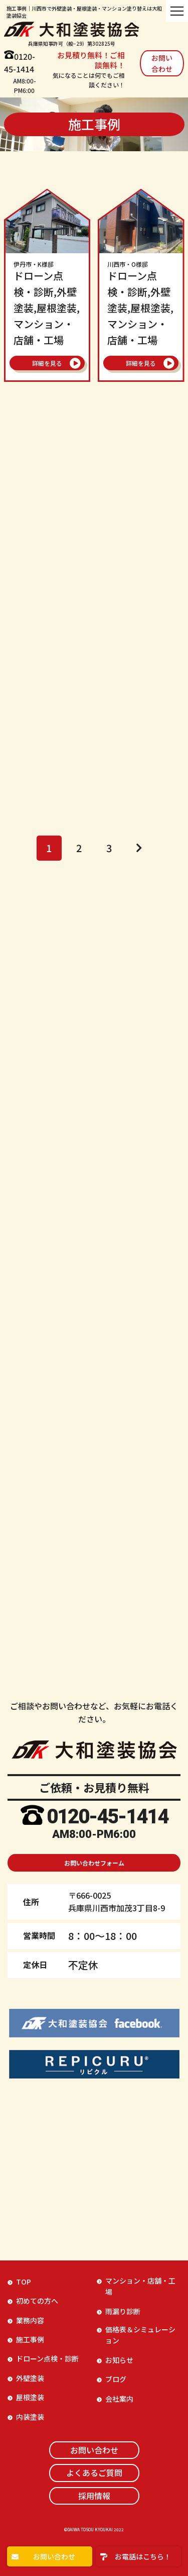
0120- (59, 1816)
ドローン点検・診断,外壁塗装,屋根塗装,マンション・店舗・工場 (47, 304)
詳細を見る (47, 363)
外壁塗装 (30, 2378)
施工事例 (30, 2339)
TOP (23, 2282)
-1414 (143, 1816)
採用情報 (94, 2496)
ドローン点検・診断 (47, 2358)
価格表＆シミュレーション (140, 2334)
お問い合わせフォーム (94, 1863)
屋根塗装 (30, 2397)
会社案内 (119, 2399)
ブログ (115, 2379)
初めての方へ (37, 2301)
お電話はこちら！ (143, 2556)
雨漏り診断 (122, 2311)
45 (94, 1816)
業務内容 (30, 2320)
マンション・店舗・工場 (140, 2286)
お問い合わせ (161, 63)
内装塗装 (30, 2417)
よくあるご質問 (94, 2472)
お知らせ (119, 2360)
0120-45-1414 (19, 62)
